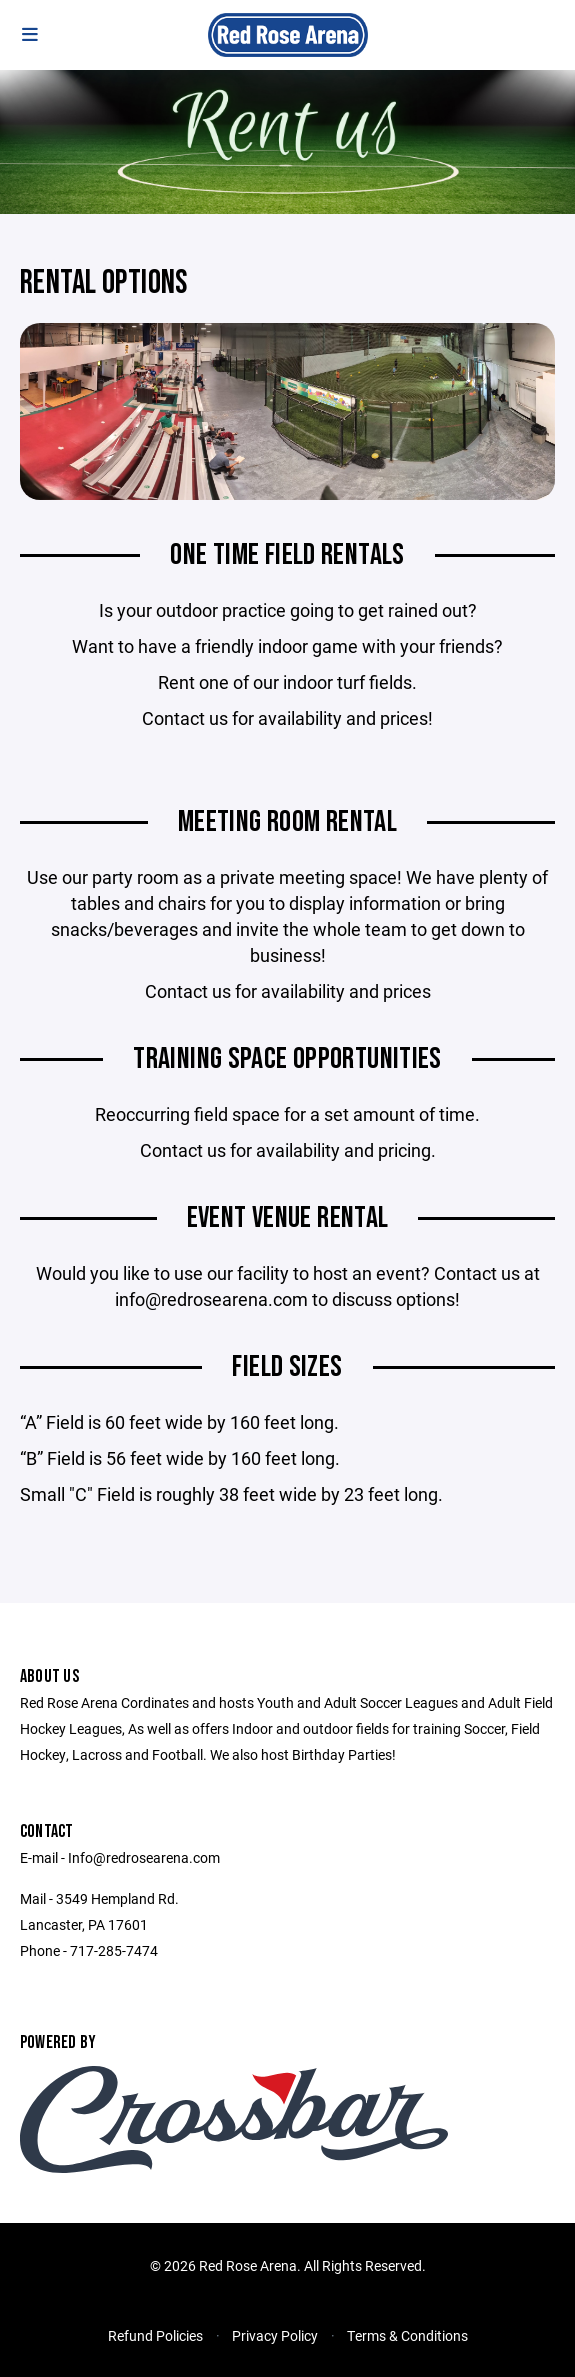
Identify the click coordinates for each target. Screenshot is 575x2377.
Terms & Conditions (407, 2335)
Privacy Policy (275, 2335)
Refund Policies (155, 2335)
